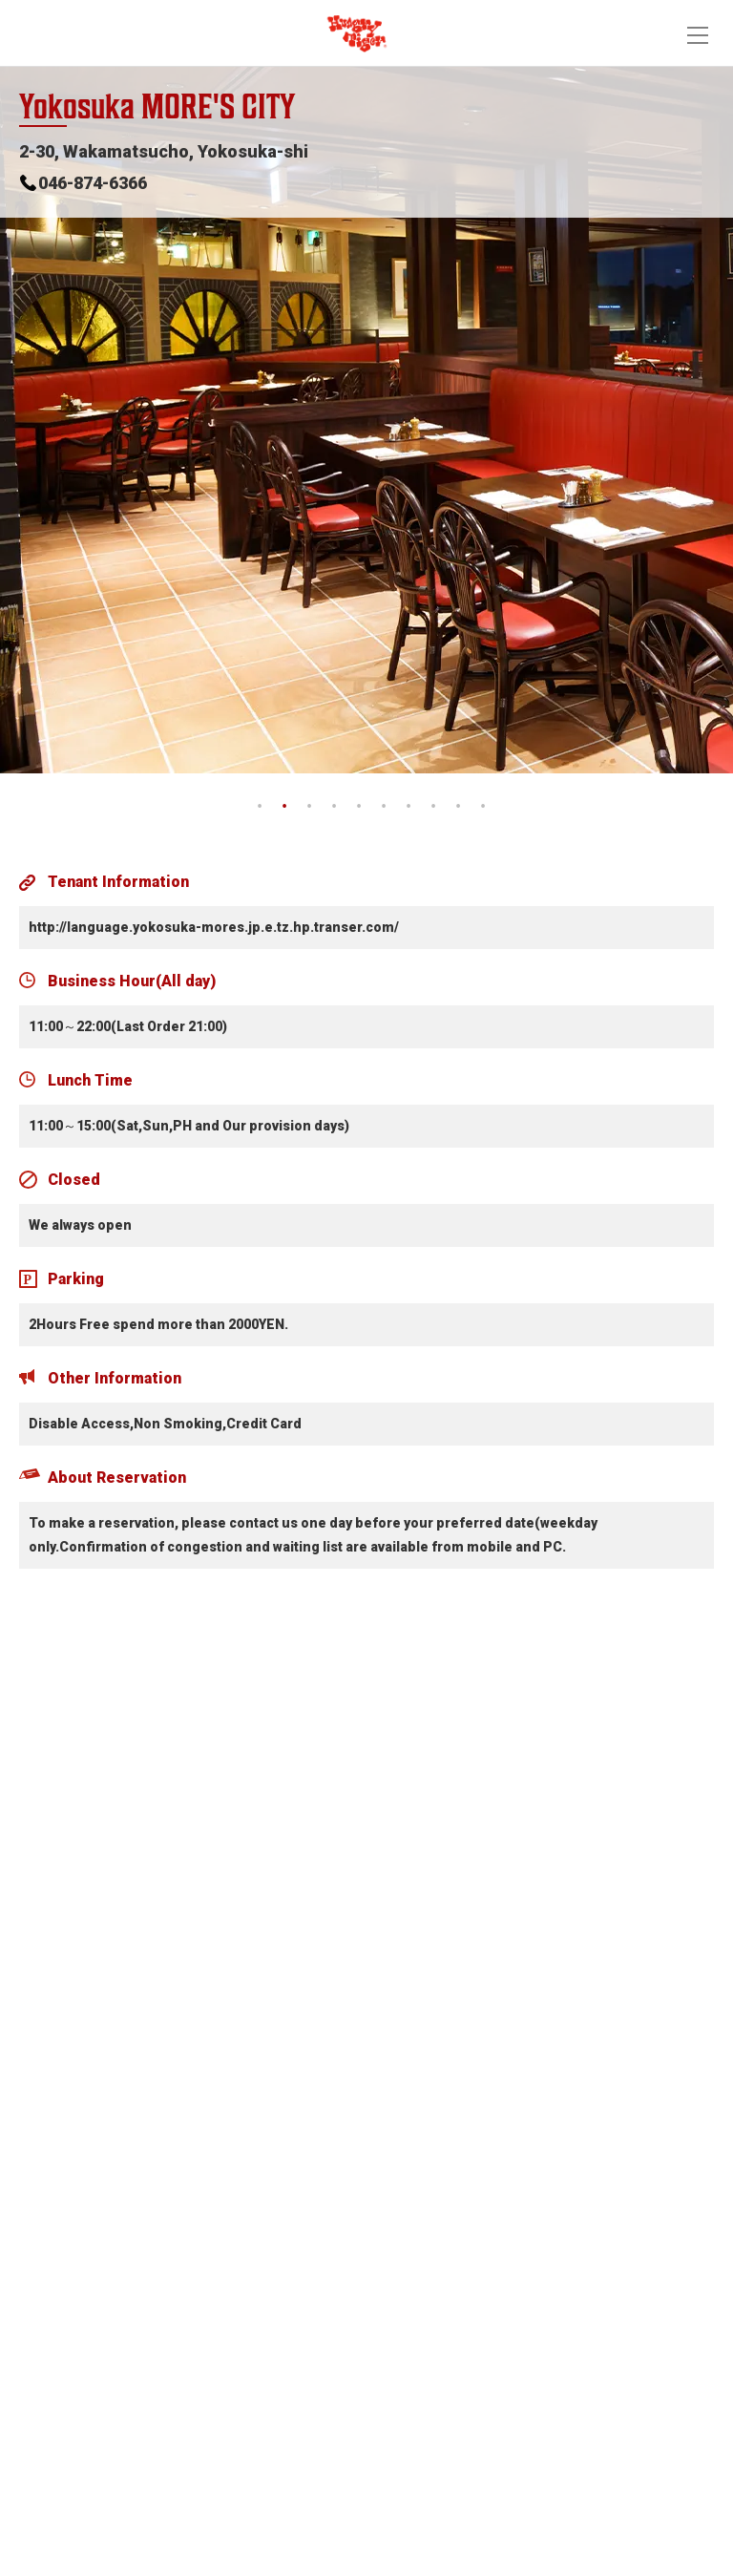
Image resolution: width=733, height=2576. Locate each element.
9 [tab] (458, 806)
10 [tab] (482, 806)
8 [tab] (433, 806)
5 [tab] (358, 806)
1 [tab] (259, 806)
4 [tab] (334, 806)
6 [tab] (383, 806)
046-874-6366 (92, 183)
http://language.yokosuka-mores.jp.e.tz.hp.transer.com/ (214, 927)
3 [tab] (309, 806)
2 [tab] (284, 806)
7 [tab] (408, 806)
